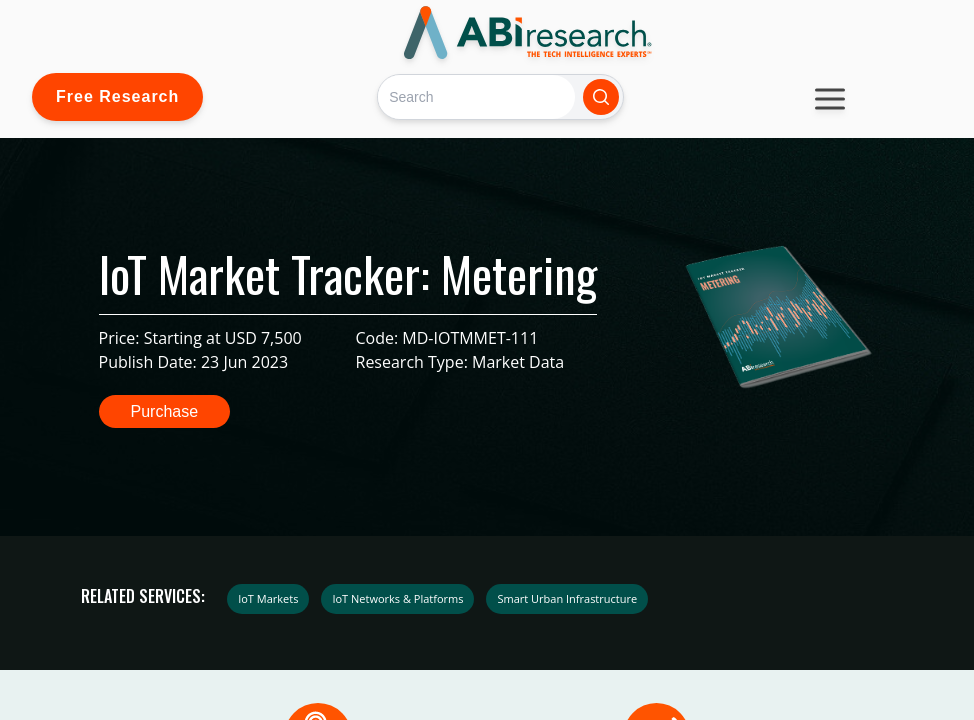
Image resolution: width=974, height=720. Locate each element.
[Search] (476, 96)
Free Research (117, 96)
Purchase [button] (165, 411)
